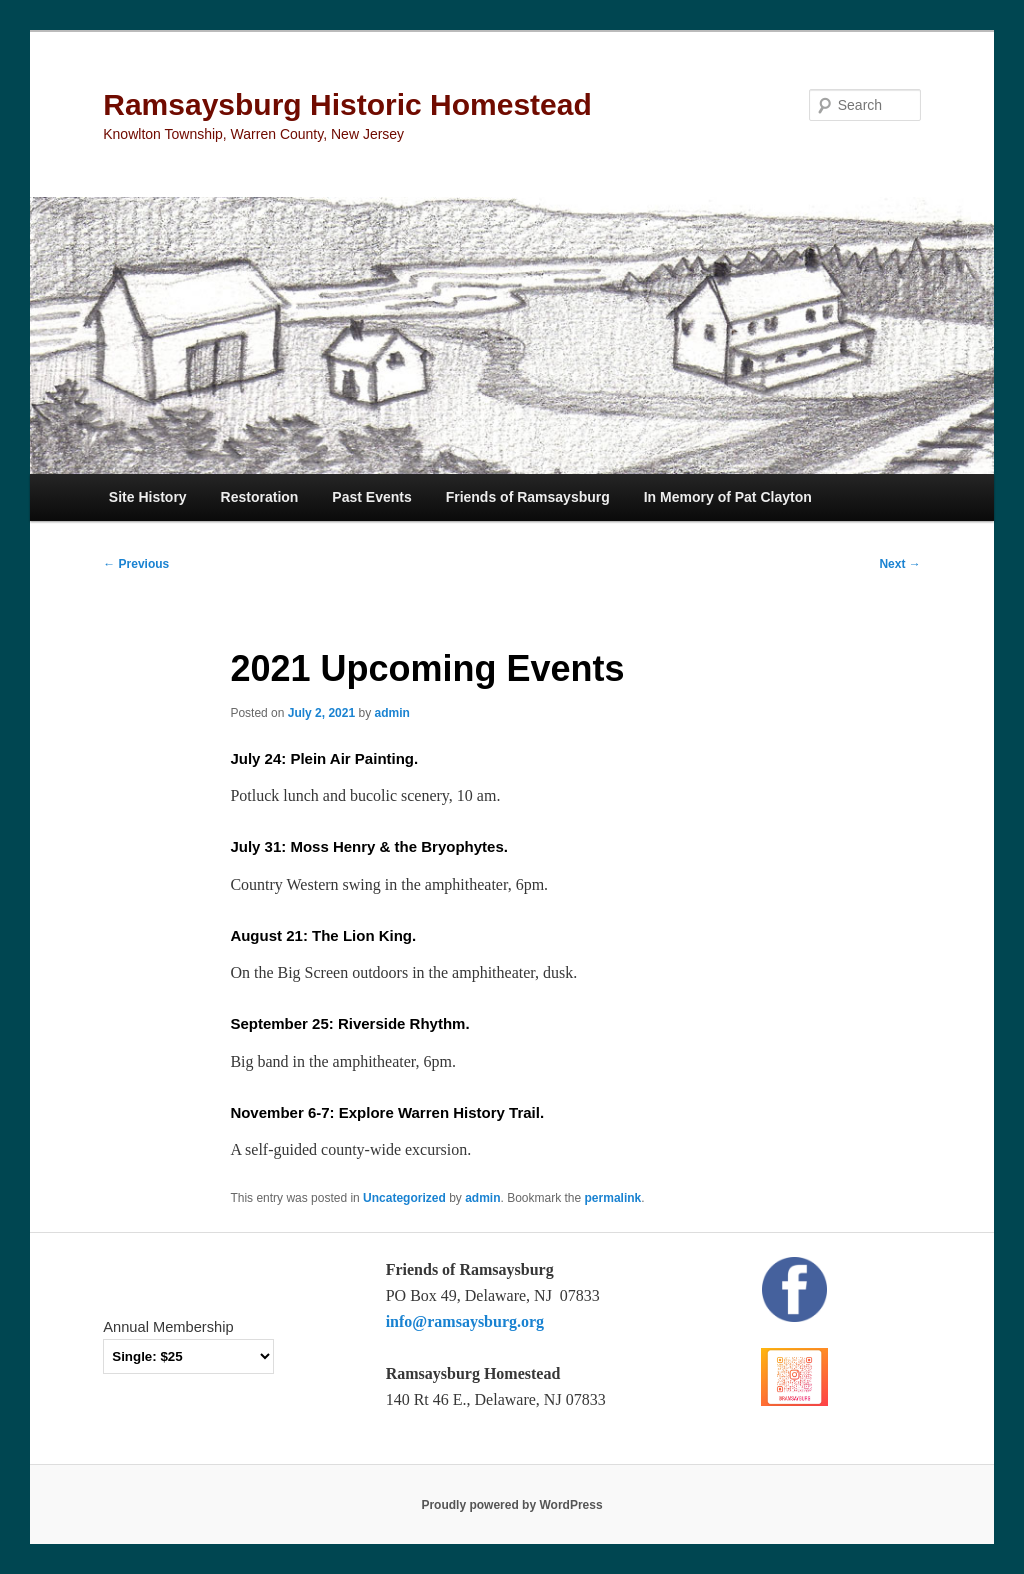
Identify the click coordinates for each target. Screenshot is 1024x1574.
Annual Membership (168, 1327)
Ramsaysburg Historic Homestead (347, 104)
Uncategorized (404, 1198)
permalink (613, 1198)
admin (392, 713)
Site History (148, 497)
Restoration (260, 497)
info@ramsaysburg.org (465, 1321)
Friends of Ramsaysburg (528, 497)
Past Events (371, 497)
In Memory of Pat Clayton (728, 497)
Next (899, 564)
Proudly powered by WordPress (511, 1505)
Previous (136, 564)
